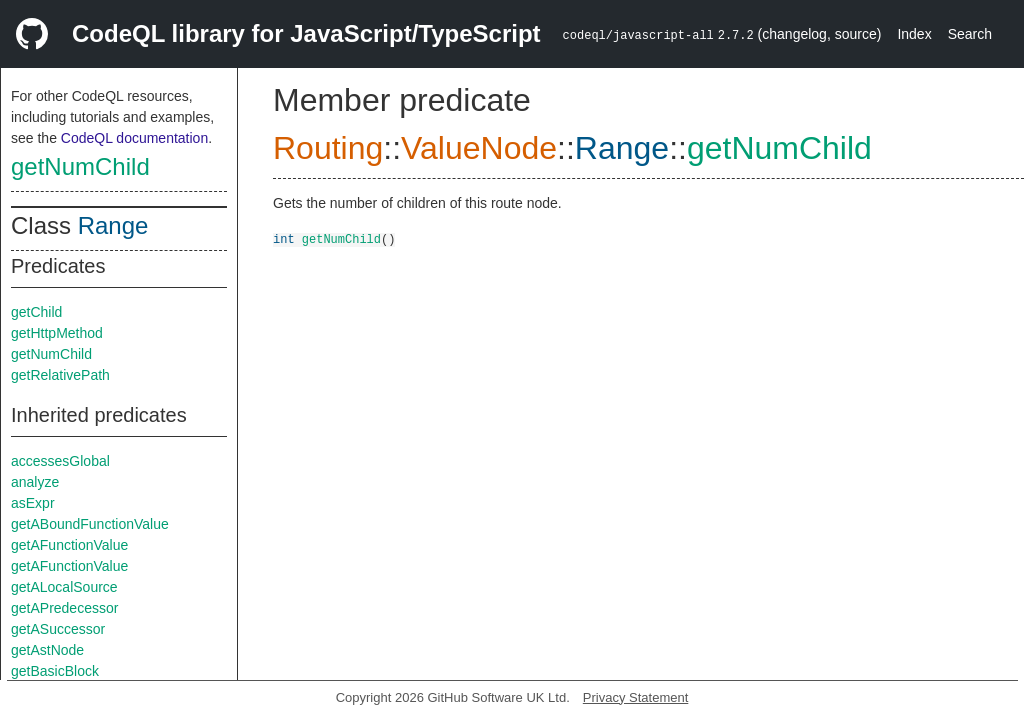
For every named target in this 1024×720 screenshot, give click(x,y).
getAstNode (47, 650)
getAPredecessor (64, 608)
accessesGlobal (60, 461)
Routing (328, 148)
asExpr (33, 503)
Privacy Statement (636, 697)
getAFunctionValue (69, 545)
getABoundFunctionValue (90, 524)
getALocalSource (64, 587)
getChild (36, 312)
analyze (35, 482)
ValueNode (479, 148)
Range (113, 225)
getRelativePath (60, 375)
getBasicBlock (55, 671)
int (284, 238)
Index (914, 34)
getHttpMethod (57, 333)
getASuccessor (58, 629)
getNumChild (80, 166)
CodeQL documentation (134, 138)
